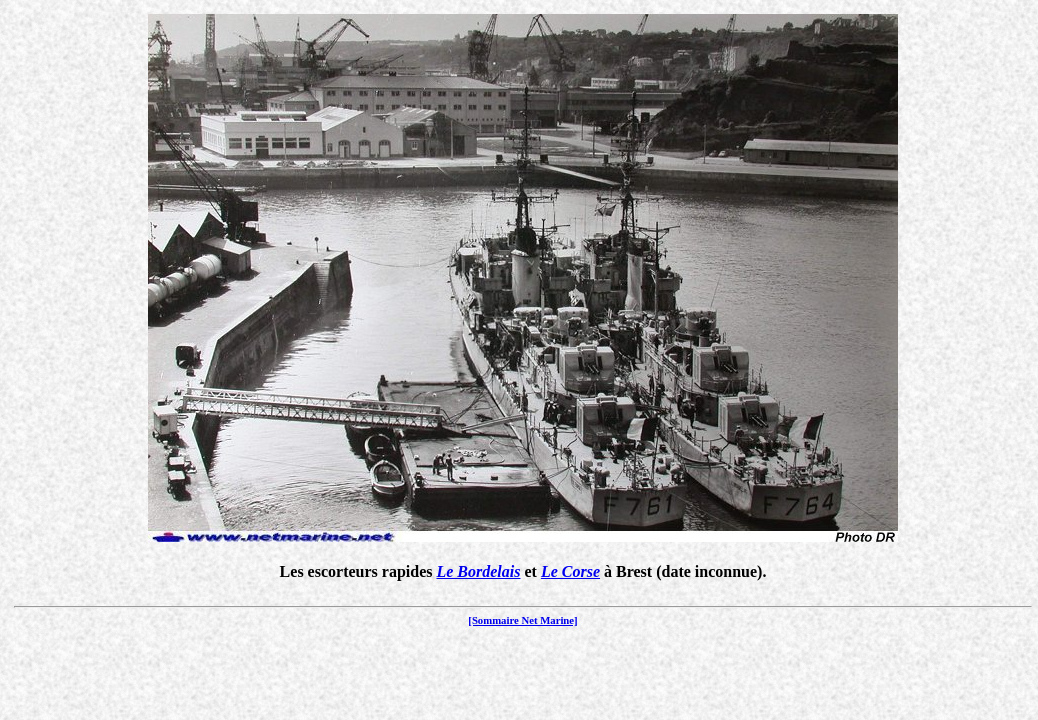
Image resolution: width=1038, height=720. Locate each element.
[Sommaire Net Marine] (522, 620)
